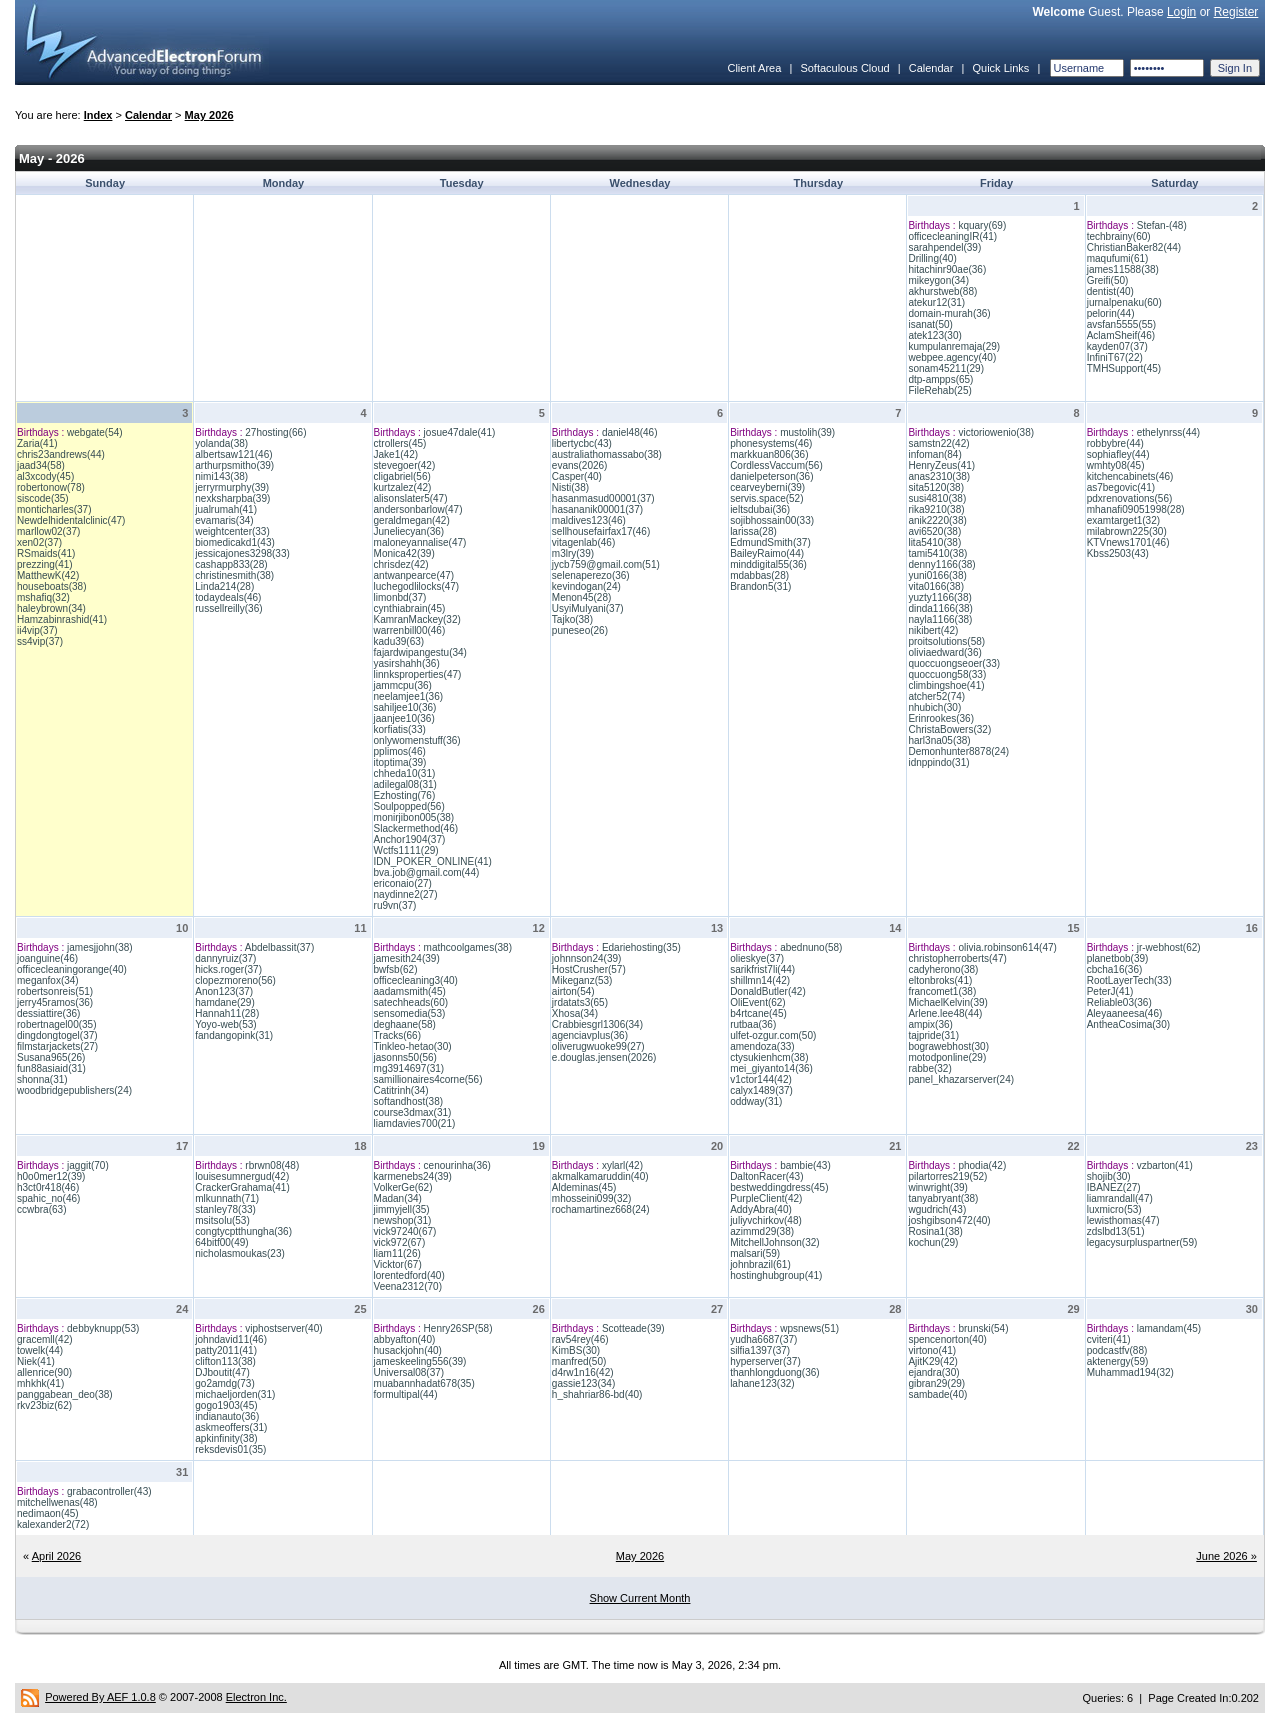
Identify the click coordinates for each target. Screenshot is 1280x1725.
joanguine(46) (47, 958)
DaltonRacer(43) (766, 1176)
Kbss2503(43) (1118, 553)
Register (1236, 12)
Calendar (931, 68)
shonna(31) (42, 1079)
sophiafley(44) (1118, 454)
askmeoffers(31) (231, 1427)
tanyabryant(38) (943, 1198)
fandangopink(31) (234, 1035)
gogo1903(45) (226, 1405)
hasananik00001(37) (597, 509)
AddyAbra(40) (761, 1209)
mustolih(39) (807, 432)
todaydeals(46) (228, 597)
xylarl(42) (622, 1165)
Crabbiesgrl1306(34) (597, 1024)
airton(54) (573, 991)
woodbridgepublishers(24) (74, 1090)
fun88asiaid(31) (51, 1068)
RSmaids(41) (46, 553)
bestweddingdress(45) (779, 1187)
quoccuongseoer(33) (954, 663)
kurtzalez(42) (403, 487)
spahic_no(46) (48, 1198)
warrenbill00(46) (410, 630)
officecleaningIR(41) (952, 236)
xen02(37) (39, 542)
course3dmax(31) (413, 1112)
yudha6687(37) (763, 1339)
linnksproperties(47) (418, 674)
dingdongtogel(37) (57, 1035)
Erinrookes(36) (941, 718)
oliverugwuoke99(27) (598, 1046)
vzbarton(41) (1165, 1165)
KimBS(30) (576, 1350)
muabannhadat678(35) (424, 1383)
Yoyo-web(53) (225, 1024)
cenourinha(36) (457, 1165)
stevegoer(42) (405, 465)
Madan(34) (398, 1198)
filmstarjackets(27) (57, 1046)
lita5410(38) (934, 542)
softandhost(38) (409, 1101)
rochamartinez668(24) (601, 1209)
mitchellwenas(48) (57, 1502)
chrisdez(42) (401, 564)
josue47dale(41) (460, 432)
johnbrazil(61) (760, 1264)
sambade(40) (937, 1394)
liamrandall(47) (1120, 1198)
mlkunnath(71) (227, 1198)
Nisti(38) (570, 487)
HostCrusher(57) (589, 969)
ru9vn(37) (395, 905)
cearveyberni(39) (767, 487)
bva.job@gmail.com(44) (427, 872)
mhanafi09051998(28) (1136, 509)
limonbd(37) (400, 597)
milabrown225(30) (1127, 531)
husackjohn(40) (408, 1350)
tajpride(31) (933, 1035)
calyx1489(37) (761, 1090)
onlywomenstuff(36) (417, 740)
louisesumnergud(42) (242, 1176)
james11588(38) (1123, 269)
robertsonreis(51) (55, 991)
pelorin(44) (1111, 313)
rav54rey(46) (580, 1339)
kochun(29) (933, 1242)
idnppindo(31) (938, 762)
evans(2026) (580, 465)
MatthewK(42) (48, 575)
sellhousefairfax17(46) (601, 531)
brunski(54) (983, 1328)
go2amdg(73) (224, 1383)
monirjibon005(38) (414, 817)
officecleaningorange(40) (72, 969)
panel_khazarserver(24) (961, 1079)
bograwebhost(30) (948, 1046)
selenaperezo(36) (591, 575)
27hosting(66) (275, 432)
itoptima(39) (400, 762)
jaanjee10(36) (404, 718)
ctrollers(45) (400, 443)
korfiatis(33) (400, 729)
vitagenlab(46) (583, 542)
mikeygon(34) (938, 280)
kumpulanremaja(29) (954, 346)
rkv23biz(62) (44, 1405)
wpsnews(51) (809, 1328)
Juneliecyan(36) (409, 531)
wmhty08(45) (1116, 465)
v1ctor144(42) (761, 1079)
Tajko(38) (572, 619)
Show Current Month (640, 1598)
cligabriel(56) (402, 476)
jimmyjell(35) (402, 1209)
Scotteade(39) (633, 1328)
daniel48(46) (630, 432)
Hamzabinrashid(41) (62, 619)
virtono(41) (932, 1350)
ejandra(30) (933, 1372)
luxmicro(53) (1114, 1209)
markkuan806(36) (769, 454)
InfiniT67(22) (1115, 357)
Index (98, 115)
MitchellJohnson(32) (775, 1242)
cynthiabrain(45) (410, 608)
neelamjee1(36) (409, 696)
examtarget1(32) (1123, 520)
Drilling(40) (932, 258)
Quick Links (1000, 68)
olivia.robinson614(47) (1007, 947)
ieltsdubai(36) (760, 509)
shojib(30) (1109, 1176)
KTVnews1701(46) (1128, 542)
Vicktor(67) (398, 1264)
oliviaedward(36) (944, 652)
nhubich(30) (934, 707)
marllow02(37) (48, 531)
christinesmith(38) (234, 575)
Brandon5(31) (760, 586)
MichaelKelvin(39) (947, 1002)
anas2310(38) (939, 476)
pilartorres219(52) (947, 1176)
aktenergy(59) (1118, 1361)
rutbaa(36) (753, 1024)
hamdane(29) (224, 1002)
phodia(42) (982, 1165)
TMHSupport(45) (1124, 368)
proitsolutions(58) (946, 641)
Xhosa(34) (575, 1013)
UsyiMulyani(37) (588, 608)
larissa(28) (753, 531)
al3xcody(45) (45, 476)
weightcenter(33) (232, 531)
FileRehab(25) (939, 390)
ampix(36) (930, 1024)
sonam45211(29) (946, 368)
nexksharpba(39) (232, 498)
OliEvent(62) (758, 1002)
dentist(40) (1110, 291)
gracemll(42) (45, 1339)
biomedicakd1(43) (235, 542)
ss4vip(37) (40, 641)
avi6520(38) (934, 531)
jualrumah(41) (226, 509)
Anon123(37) (224, 991)
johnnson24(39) (587, 958)
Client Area (754, 68)
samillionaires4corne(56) (428, 1079)
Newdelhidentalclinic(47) (71, 520)
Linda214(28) (224, 586)
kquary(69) (982, 225)
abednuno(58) (811, 947)
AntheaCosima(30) (1128, 1024)
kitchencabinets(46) (1130, 476)
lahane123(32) (762, 1383)
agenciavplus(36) (590, 1035)
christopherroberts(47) (957, 958)
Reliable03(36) (1119, 1002)
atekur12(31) (936, 302)
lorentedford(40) (409, 1275)
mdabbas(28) (759, 575)
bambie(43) (805, 1165)
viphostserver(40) (283, 1328)
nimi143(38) (221, 476)
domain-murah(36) (949, 313)
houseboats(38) (52, 586)
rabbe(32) (929, 1068)
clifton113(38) (225, 1361)
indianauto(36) (227, 1416)
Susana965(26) (51, 1057)
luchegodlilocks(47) (417, 586)
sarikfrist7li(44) (762, 969)
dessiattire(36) (48, 1013)
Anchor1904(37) (410, 839)
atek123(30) (934, 335)
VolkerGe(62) (403, 1187)
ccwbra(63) (41, 1209)
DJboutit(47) (222, 1372)
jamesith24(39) (407, 958)
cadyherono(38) (943, 969)
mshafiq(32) (43, 597)
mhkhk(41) (40, 1383)
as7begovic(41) (1121, 487)
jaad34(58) (41, 465)
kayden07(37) (1117, 346)
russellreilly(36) (228, 608)
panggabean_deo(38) (65, 1394)
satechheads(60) (411, 1002)
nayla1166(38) (940, 619)
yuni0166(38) (937, 575)
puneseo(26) (580, 630)
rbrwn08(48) (272, 1165)
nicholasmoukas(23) (240, 1253)
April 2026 (57, 1556)
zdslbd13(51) (1116, 1231)
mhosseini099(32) (592, 1198)
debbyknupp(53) (103, 1328)
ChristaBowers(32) (949, 729)
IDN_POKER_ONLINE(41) (433, 861)
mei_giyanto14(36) (771, 1068)
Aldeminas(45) (584, 1187)
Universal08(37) (409, 1372)
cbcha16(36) (1115, 969)
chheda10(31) (405, 773)
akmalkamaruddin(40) (600, 1176)
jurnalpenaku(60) (1124, 302)
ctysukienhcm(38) (769, 1057)
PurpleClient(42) (766, 1198)
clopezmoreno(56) (235, 980)
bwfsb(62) (396, 969)
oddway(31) (756, 1101)
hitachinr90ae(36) (947, 269)
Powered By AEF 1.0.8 (100, 1697)
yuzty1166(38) (939, 597)
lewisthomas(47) (1123, 1220)
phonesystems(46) (771, 443)
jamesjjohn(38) (100, 947)
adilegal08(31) (405, 784)
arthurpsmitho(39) (234, 465)
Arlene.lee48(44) (945, 1013)
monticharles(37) (54, 509)
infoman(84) (934, 454)
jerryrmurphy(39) (232, 487)
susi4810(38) (937, 498)
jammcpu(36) (403, 685)
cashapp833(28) (231, 564)
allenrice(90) (44, 1372)
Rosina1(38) (935, 1231)
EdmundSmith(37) (770, 542)
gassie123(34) (583, 1383)
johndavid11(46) (231, 1339)
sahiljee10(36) (405, 707)
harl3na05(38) (939, 740)
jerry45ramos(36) (55, 1002)
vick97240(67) (405, 1231)
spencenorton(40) (947, 1339)
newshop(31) (403, 1220)
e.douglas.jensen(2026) (604, 1057)
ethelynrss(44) (1168, 432)
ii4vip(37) (37, 630)
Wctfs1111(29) (406, 850)
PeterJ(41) (1110, 991)
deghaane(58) (405, 1024)
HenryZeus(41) (941, 465)
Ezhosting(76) (405, 795)
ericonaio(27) (403, 883)
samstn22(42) (938, 443)
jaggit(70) (88, 1165)
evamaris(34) (224, 520)
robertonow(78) (51, 487)
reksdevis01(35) (230, 1449)
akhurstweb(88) (942, 291)
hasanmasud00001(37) (603, 498)
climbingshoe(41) (946, 685)
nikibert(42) (933, 630)
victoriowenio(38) (996, 432)
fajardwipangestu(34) (420, 652)
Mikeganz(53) (582, 980)
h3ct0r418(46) (48, 1187)
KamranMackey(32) (417, 619)
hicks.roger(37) (228, 969)
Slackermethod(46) (416, 828)
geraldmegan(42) (412, 520)
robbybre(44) (1115, 443)
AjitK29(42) (932, 1361)
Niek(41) (36, 1361)
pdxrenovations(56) (1130, 498)
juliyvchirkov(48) (766, 1220)
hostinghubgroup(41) (776, 1275)
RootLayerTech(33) (1129, 980)
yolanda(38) (221, 443)
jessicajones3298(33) (242, 553)
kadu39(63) (399, 641)
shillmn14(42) (760, 980)
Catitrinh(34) (401, 1090)
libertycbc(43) (582, 443)
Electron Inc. (256, 1697)
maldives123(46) (589, 520)
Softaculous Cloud (844, 68)
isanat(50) (930, 324)
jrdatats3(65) (580, 1002)
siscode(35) (43, 498)
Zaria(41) (37, 443)
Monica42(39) (404, 553)
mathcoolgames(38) (468, 947)
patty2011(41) (226, 1350)
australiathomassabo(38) (607, 454)
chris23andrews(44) (61, 454)
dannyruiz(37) (225, 958)
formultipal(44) (406, 1394)
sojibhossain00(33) (772, 520)
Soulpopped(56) (409, 806)
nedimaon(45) (48, 1513)
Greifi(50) (1108, 280)
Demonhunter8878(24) (958, 751)
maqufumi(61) (1118, 258)
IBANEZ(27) (1114, 1187)
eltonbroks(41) (940, 980)
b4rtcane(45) (758, 1013)
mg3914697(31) (409, 1068)
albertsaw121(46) (233, 454)
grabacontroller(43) (109, 1491)
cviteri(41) (1109, 1339)
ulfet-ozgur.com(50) (773, 1035)
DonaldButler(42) (768, 991)
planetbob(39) (1118, 958)
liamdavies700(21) (415, 1123)
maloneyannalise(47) (420, 542)
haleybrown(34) (51, 608)
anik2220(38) (937, 520)
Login (1181, 12)
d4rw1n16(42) (583, 1372)
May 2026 (209, 115)
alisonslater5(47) (411, 498)
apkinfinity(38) (226, 1438)
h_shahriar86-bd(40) (597, 1394)
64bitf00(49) (221, 1242)
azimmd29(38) (762, 1231)
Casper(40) (577, 476)
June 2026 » (1226, 1556)
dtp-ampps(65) (940, 379)
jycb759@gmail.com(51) (606, 564)
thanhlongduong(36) (775, 1372)
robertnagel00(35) (57, 1024)
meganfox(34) (48, 980)
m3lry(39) (573, 553)
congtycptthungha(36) (243, 1231)
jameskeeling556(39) (420, 1361)
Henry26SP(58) (458, 1328)
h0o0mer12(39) (51, 1176)
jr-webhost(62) (1169, 947)
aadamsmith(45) (410, 991)
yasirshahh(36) (407, 663)
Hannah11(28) (227, 1013)
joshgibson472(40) (949, 1220)
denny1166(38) (941, 564)
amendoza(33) (762, 1046)
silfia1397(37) (760, 1350)
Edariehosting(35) (641, 947)
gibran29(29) (936, 1383)
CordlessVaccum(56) (776, 465)
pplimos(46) (400, 751)
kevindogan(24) (586, 586)
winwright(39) (937, 1187)
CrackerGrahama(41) (242, 1187)
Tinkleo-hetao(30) (413, 1046)
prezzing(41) (45, 564)
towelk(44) (40, 1350)
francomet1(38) (942, 991)
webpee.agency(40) (952, 357)
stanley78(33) (225, 1209)
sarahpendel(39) (944, 247)
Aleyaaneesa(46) (1125, 1013)
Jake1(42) (396, 454)
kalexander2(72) (53, 1524)
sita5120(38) (936, 487)
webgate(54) (95, 432)
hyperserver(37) (765, 1361)
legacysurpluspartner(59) (1142, 1242)
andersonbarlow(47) (418, 509)
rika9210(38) (936, 509)
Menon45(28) (581, 597)
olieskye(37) (757, 958)
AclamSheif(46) (1121, 335)
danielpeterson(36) (771, 476)
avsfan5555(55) (1122, 324)
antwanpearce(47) (414, 575)
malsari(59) (755, 1253)
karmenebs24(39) (413, 1176)
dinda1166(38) (940, 608)
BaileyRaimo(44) (767, 553)
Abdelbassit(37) (279, 947)
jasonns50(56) (405, 1057)
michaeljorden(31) (235, 1394)
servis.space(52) (766, 498)
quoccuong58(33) (947, 674)
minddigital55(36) (768, 564)
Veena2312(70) (408, 1286)
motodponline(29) (947, 1057)
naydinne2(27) (406, 894)
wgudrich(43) (937, 1209)
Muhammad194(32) (1130, 1372)
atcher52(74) (936, 696)
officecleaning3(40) (416, 980)
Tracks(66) (397, 1035)
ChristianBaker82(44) (1134, 247)
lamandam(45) (1169, 1328)
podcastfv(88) (1117, 1350)
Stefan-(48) (1162, 225)
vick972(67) (400, 1242)
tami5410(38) (937, 553)
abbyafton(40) (405, 1339)
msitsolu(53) (222, 1220)
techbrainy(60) (1119, 236)
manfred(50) (579, 1361)
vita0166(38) (936, 586)
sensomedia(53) (410, 1013)
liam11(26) (397, 1253)
